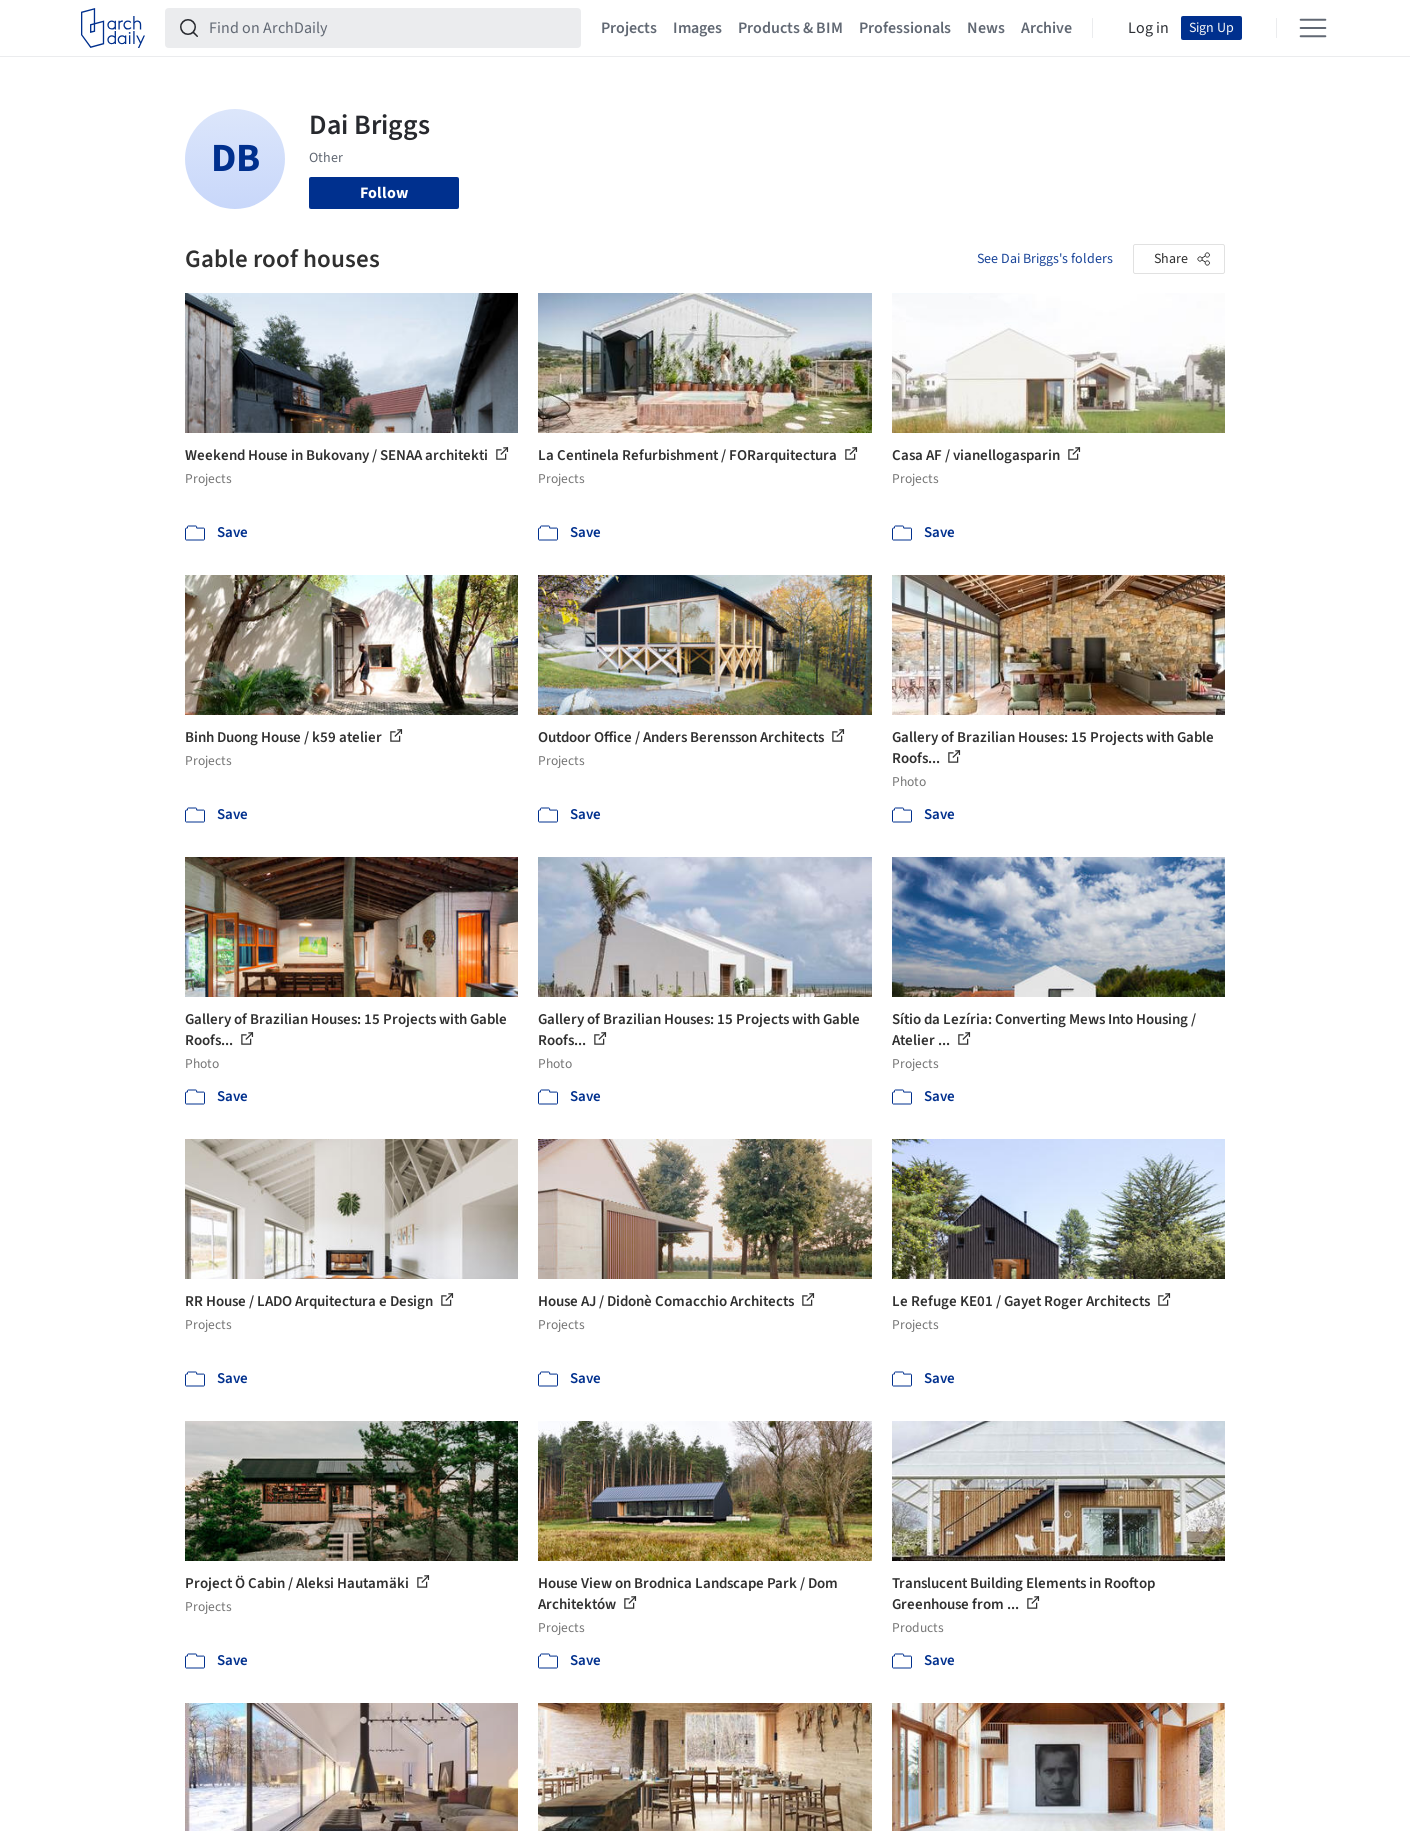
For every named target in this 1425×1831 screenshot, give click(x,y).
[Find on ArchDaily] (389, 28)
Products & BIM (790, 28)
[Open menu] (1313, 28)
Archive (1046, 28)
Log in (1148, 28)
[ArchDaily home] (113, 28)
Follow (384, 193)
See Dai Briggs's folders (1045, 259)
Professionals (905, 28)
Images (697, 28)
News (986, 28)
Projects (629, 28)
